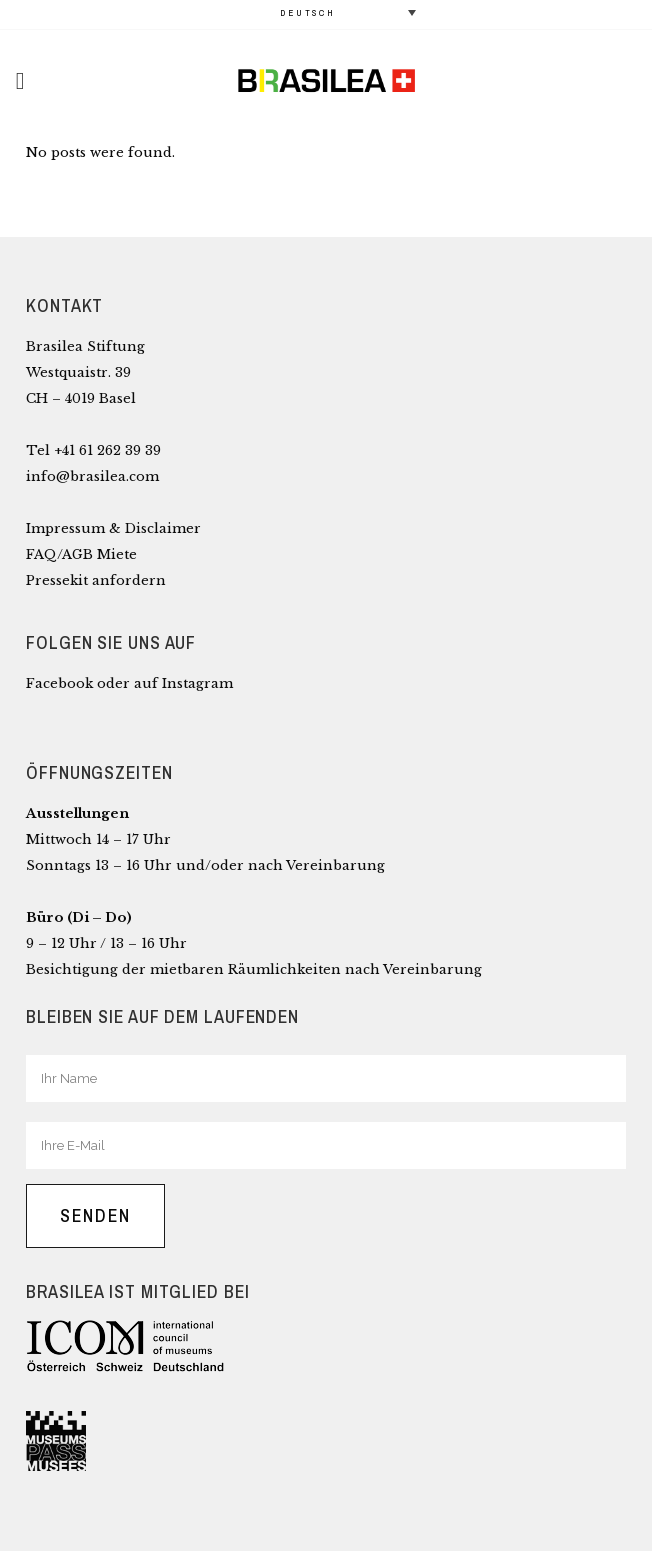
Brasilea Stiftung (85, 346)
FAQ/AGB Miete (81, 554)
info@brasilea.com (92, 476)
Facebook (59, 683)
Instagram (197, 683)
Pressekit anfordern (96, 580)
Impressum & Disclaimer (113, 528)
